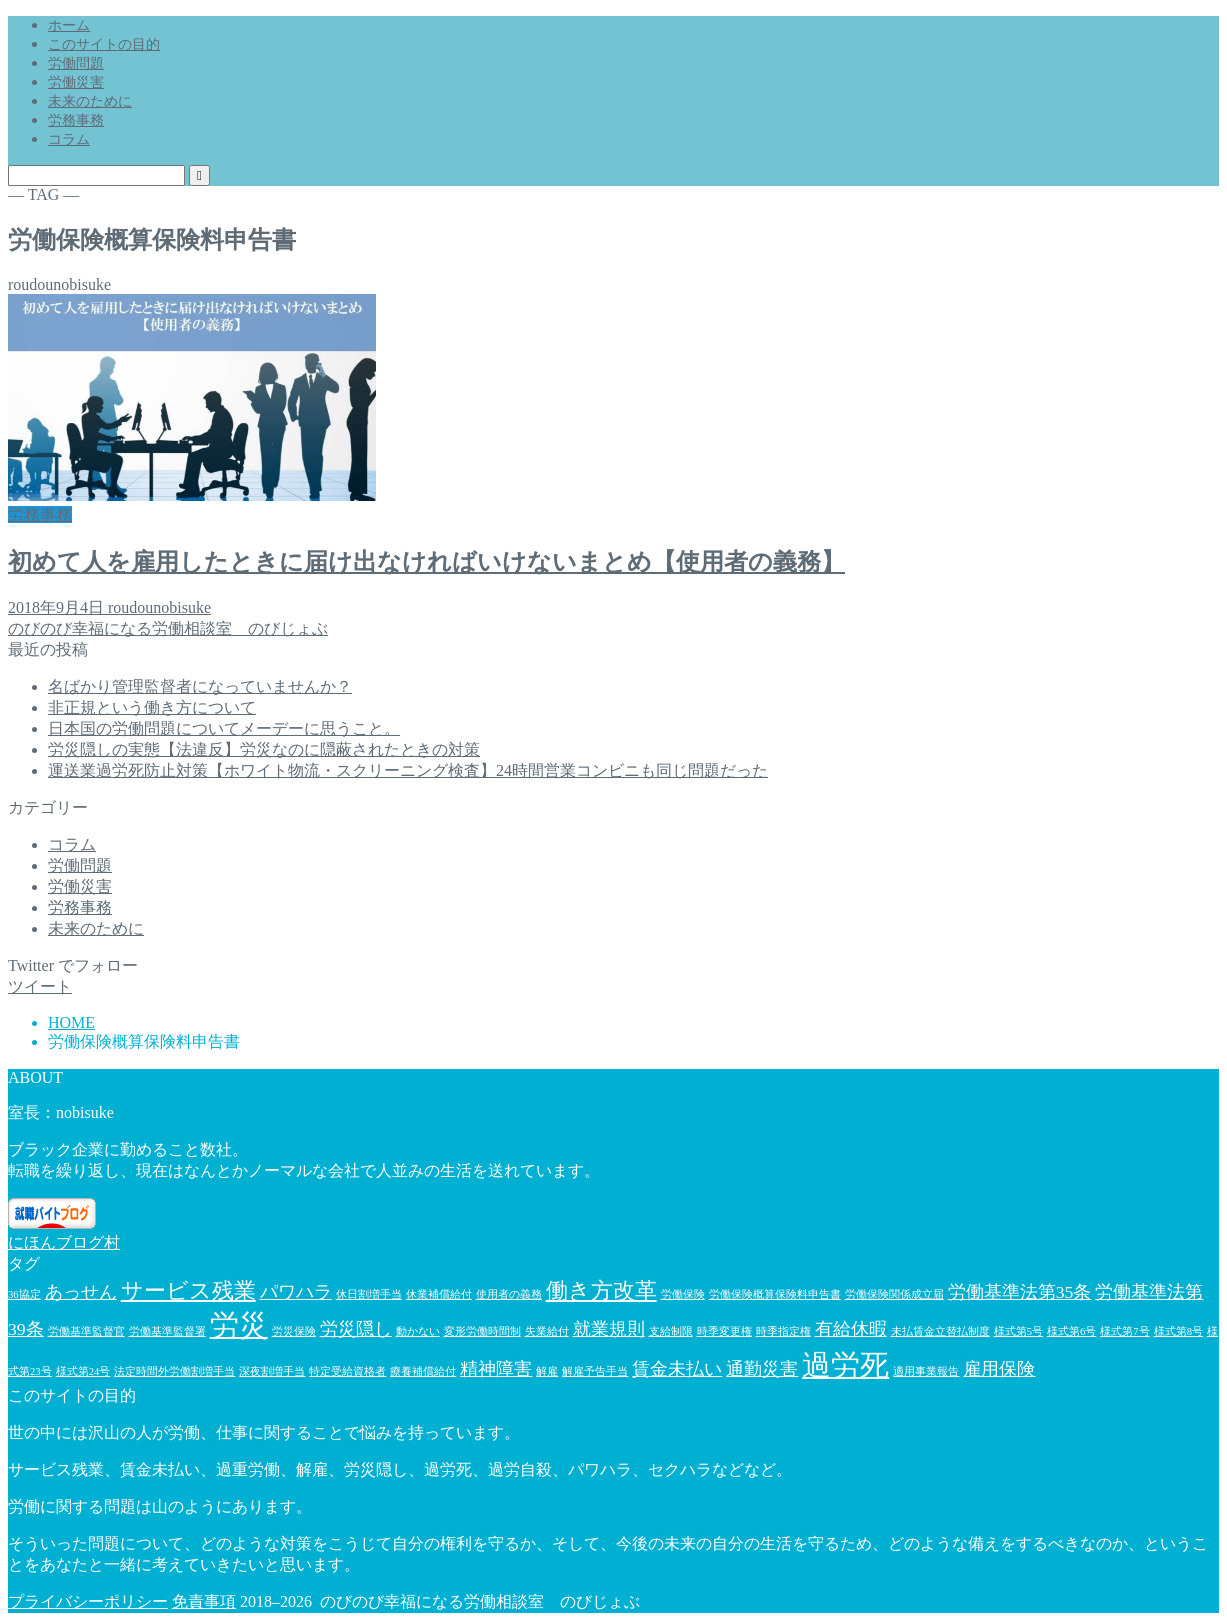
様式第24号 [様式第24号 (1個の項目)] (83, 1371)
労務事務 (76, 120)
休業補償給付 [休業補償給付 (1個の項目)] (439, 1294)
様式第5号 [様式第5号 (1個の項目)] (1018, 1331)
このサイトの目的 (104, 44)
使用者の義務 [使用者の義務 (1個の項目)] (509, 1294)
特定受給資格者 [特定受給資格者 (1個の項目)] (347, 1371)
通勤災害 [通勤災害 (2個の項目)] (762, 1369)
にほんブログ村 (64, 1242)
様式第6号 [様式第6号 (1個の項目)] (1071, 1331)
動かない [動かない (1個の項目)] (418, 1331)
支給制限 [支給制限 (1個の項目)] (671, 1331)
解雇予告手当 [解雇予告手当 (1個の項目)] (595, 1371)
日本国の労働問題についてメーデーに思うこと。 (224, 728)
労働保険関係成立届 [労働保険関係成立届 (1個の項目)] (894, 1294)
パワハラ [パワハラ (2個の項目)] (296, 1292)
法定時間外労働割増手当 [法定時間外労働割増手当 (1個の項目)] (174, 1371)
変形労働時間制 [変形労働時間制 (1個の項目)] (482, 1331)
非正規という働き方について (152, 707)
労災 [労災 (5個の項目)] (239, 1325)
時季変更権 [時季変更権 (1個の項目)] (724, 1331)
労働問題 (76, 63)
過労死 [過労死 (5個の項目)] (845, 1365)
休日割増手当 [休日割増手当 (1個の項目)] (369, 1294)
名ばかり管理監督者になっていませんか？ (200, 686)
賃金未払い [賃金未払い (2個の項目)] (677, 1369)
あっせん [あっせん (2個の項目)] (81, 1292)
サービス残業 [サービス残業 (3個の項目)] (188, 1290)
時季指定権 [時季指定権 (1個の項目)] (783, 1331)
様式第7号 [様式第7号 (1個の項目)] (1124, 1331)
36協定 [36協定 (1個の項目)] (24, 1294)
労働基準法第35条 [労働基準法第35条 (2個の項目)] (1020, 1292)
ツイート (40, 986)
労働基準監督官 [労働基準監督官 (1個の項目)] (86, 1331)
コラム (69, 139)
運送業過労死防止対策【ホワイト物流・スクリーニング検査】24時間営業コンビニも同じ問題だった (408, 770)
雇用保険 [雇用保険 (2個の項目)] (999, 1369)
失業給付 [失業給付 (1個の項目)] (547, 1331)
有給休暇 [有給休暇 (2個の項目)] (851, 1329)
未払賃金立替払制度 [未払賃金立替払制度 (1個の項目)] (940, 1331)
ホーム (69, 25)
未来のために (90, 101)
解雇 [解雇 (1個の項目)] (547, 1371)
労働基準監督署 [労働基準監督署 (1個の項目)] (167, 1331)
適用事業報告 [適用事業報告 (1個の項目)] (926, 1371)
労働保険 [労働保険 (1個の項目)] (683, 1294)
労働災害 (76, 82)
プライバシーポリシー (88, 1601)
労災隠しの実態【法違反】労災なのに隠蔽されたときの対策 (264, 749)
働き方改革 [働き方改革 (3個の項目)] (601, 1290)
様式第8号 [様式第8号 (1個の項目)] (1178, 1331)
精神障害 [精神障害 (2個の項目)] (496, 1369)
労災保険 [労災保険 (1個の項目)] (294, 1331)
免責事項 (204, 1601)
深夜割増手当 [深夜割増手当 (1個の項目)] (272, 1371)
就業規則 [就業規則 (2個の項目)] (609, 1329)
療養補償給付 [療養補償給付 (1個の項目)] (423, 1371)
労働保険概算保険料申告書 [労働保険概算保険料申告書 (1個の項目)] (775, 1294)
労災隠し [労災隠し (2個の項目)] (356, 1329)
